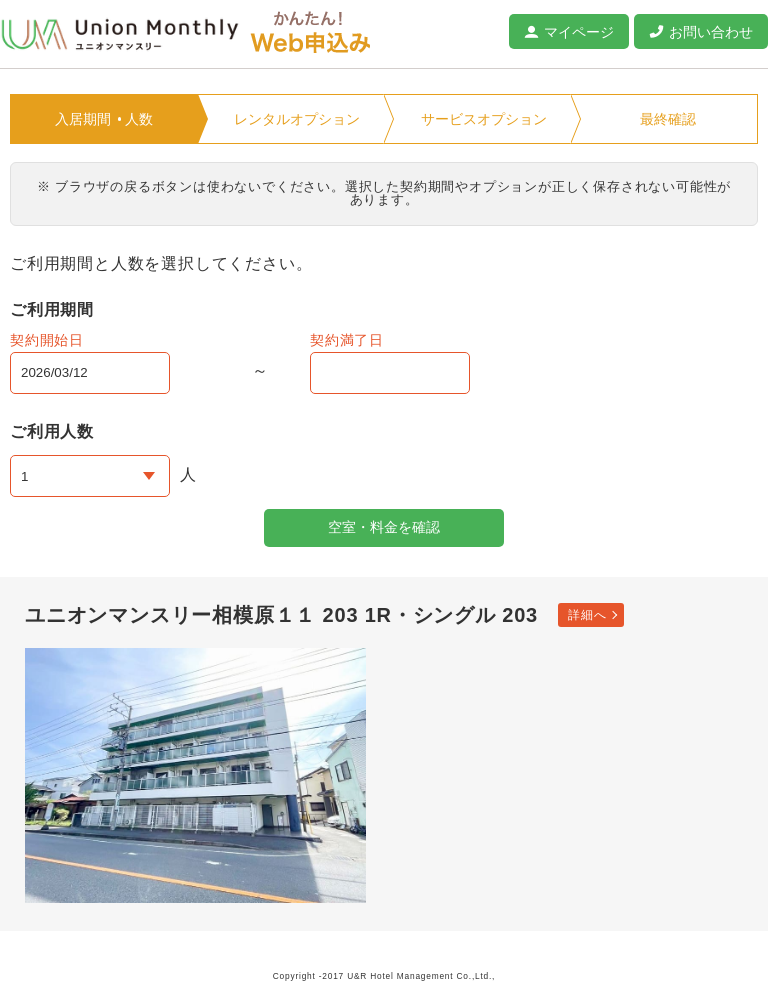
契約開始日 (47, 340)
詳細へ (587, 615)
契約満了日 (347, 340)
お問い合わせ (711, 32)
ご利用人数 (52, 431)
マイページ (579, 32)
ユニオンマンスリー (120, 35)
